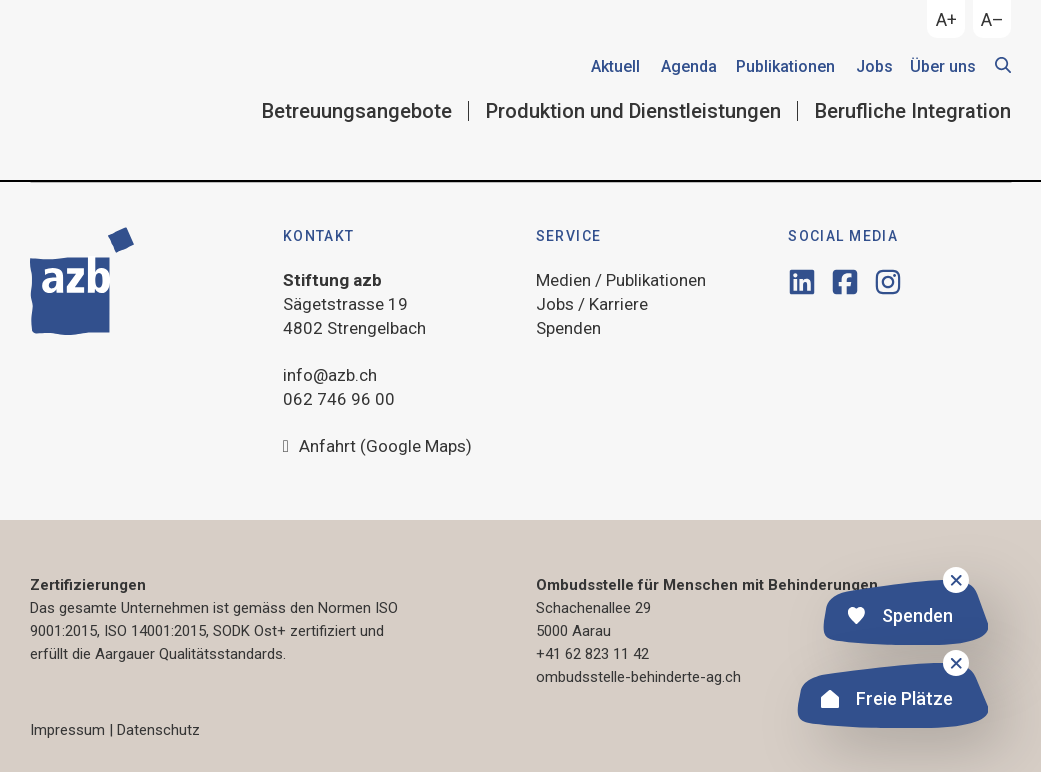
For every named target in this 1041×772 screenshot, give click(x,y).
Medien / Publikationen (621, 280)
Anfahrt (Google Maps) (377, 447)
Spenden (900, 618)
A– (992, 19)
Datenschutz (158, 730)
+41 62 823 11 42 (592, 654)
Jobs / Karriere (592, 304)
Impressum (67, 730)
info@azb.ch (330, 375)
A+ (946, 19)
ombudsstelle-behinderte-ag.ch (638, 677)
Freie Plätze (887, 701)
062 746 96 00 (339, 399)
